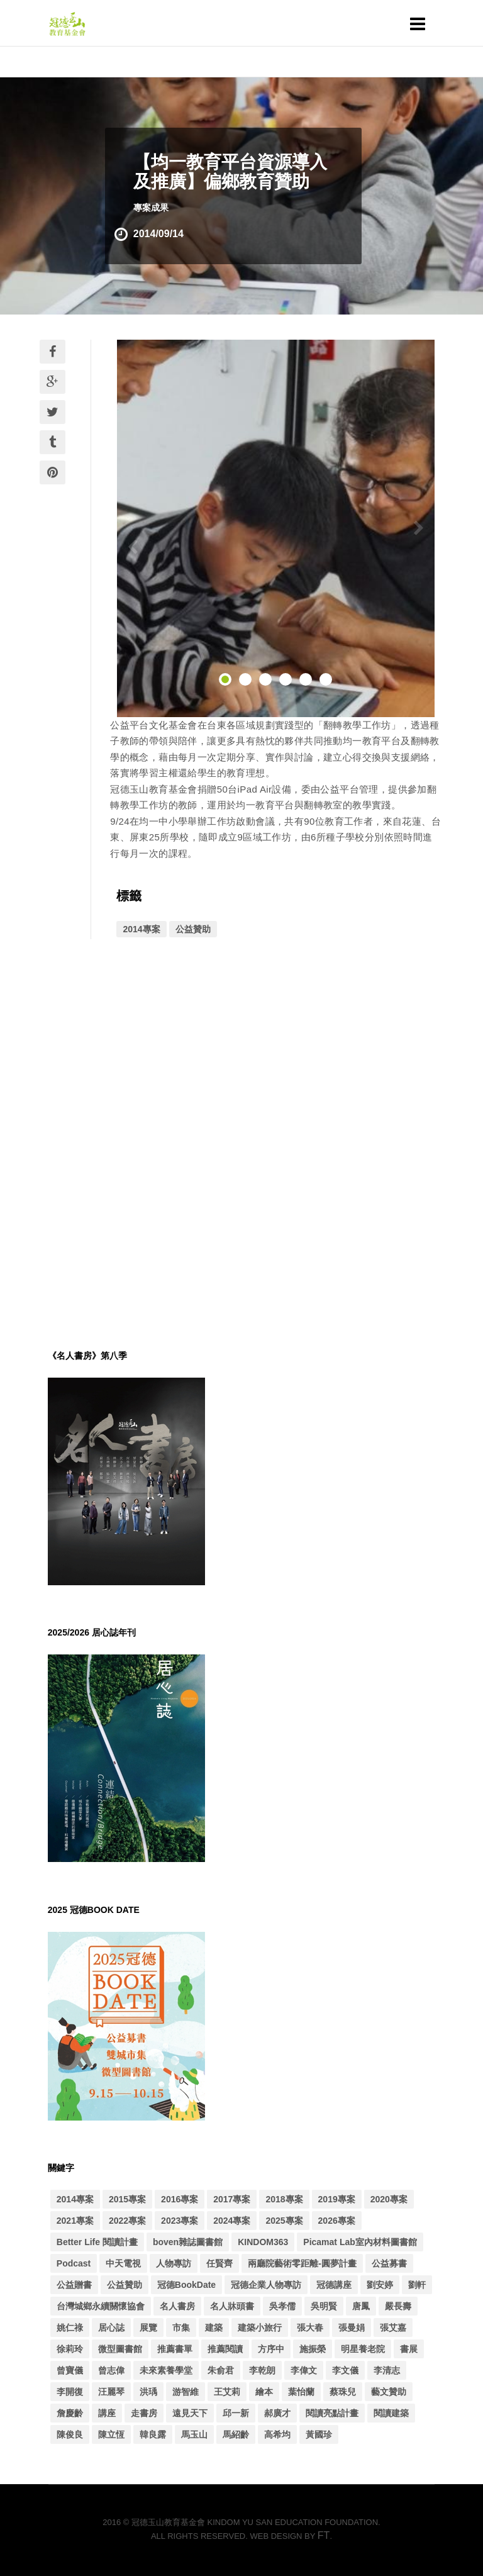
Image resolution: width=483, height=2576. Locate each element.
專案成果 (151, 208)
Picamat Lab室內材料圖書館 (359, 2242)
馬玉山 (194, 2434)
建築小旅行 (260, 2327)
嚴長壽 (398, 2306)
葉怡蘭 (301, 2392)
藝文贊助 (388, 2392)
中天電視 (123, 2263)
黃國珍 (319, 2434)
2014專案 (141, 929)
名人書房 (177, 2306)
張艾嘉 (393, 2327)
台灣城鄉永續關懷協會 (101, 2306)
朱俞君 (221, 2370)
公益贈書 (74, 2285)
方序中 (271, 2349)
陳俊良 (70, 2434)
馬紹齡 (236, 2434)
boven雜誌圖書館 (188, 2242)
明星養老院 (363, 2349)
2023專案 (179, 2221)
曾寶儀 (70, 2370)
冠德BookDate (186, 2285)
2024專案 (231, 2221)
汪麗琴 (111, 2392)
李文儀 (345, 2370)
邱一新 (236, 2413)
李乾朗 (262, 2370)
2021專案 (75, 2221)
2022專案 (127, 2221)
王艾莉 (227, 2392)
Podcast (74, 2263)
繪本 (264, 2392)
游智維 (185, 2392)
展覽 (148, 2327)
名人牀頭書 (232, 2306)
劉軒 (417, 2285)
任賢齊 (219, 2263)
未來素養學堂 (166, 2370)
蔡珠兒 (343, 2392)
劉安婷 (380, 2285)
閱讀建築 (391, 2413)
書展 (409, 2349)
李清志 (387, 2370)
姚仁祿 (70, 2327)
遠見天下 (190, 2413)
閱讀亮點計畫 (332, 2413)
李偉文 (304, 2370)
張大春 (310, 2327)
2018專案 (284, 2199)
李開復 (70, 2392)
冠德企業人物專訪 (266, 2285)
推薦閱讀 (225, 2349)
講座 (107, 2413)
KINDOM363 (263, 2242)
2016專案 (179, 2199)
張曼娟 (351, 2327)
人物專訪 (173, 2263)
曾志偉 (111, 2370)
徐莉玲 (70, 2349)
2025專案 (284, 2221)
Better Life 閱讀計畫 (97, 2242)
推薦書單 (174, 2349)
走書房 (144, 2413)
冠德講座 (334, 2285)
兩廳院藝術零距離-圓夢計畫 (302, 2263)
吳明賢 (324, 2306)
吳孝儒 (282, 2306)
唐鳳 (361, 2306)
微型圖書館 (120, 2349)
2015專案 (127, 2199)
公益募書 (389, 2263)
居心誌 (111, 2327)
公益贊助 (193, 929)
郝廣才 (277, 2413)
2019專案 (336, 2199)
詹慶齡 (70, 2413)
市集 (181, 2327)
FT (324, 2535)
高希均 (277, 2434)
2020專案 (389, 2199)
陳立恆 (111, 2434)
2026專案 (336, 2221)
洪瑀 (148, 2392)
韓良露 (153, 2434)
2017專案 (231, 2199)
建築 (214, 2327)
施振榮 (312, 2349)
